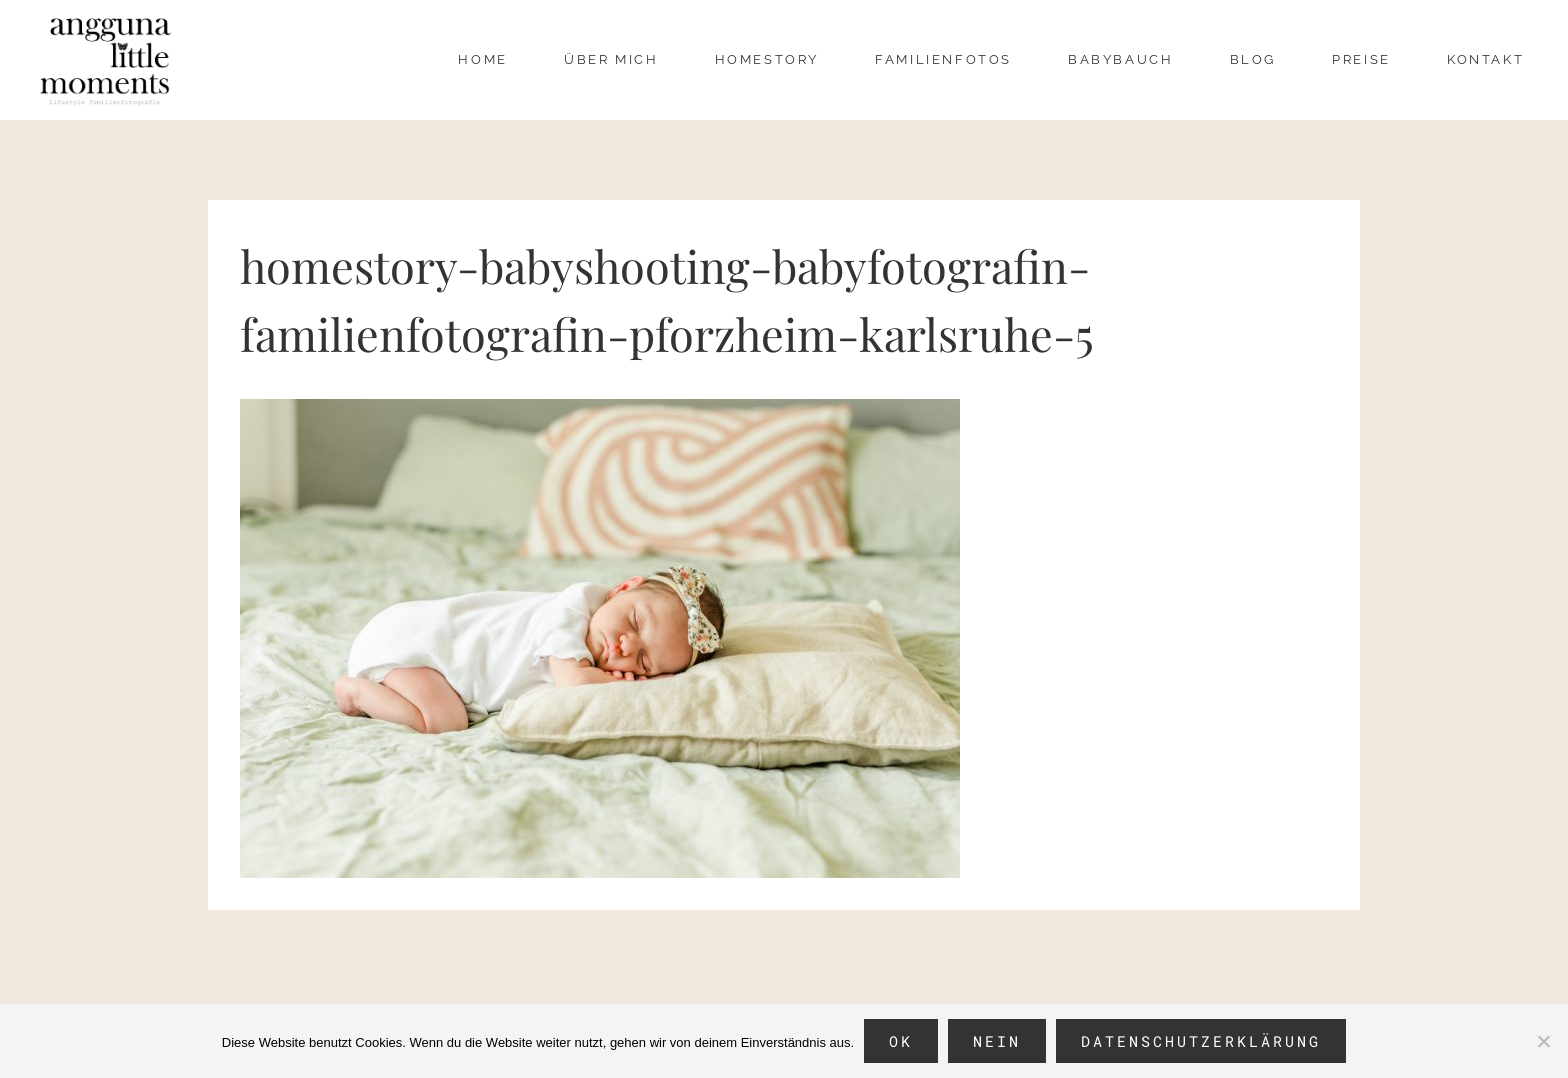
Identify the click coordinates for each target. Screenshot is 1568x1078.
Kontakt (1485, 59)
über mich (611, 59)
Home (482, 59)
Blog (1253, 59)
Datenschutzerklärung (1201, 1041)
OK (901, 1041)
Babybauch (1120, 59)
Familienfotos (943, 59)
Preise (1361, 59)
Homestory (767, 59)
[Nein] (1543, 1041)
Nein (997, 1041)
